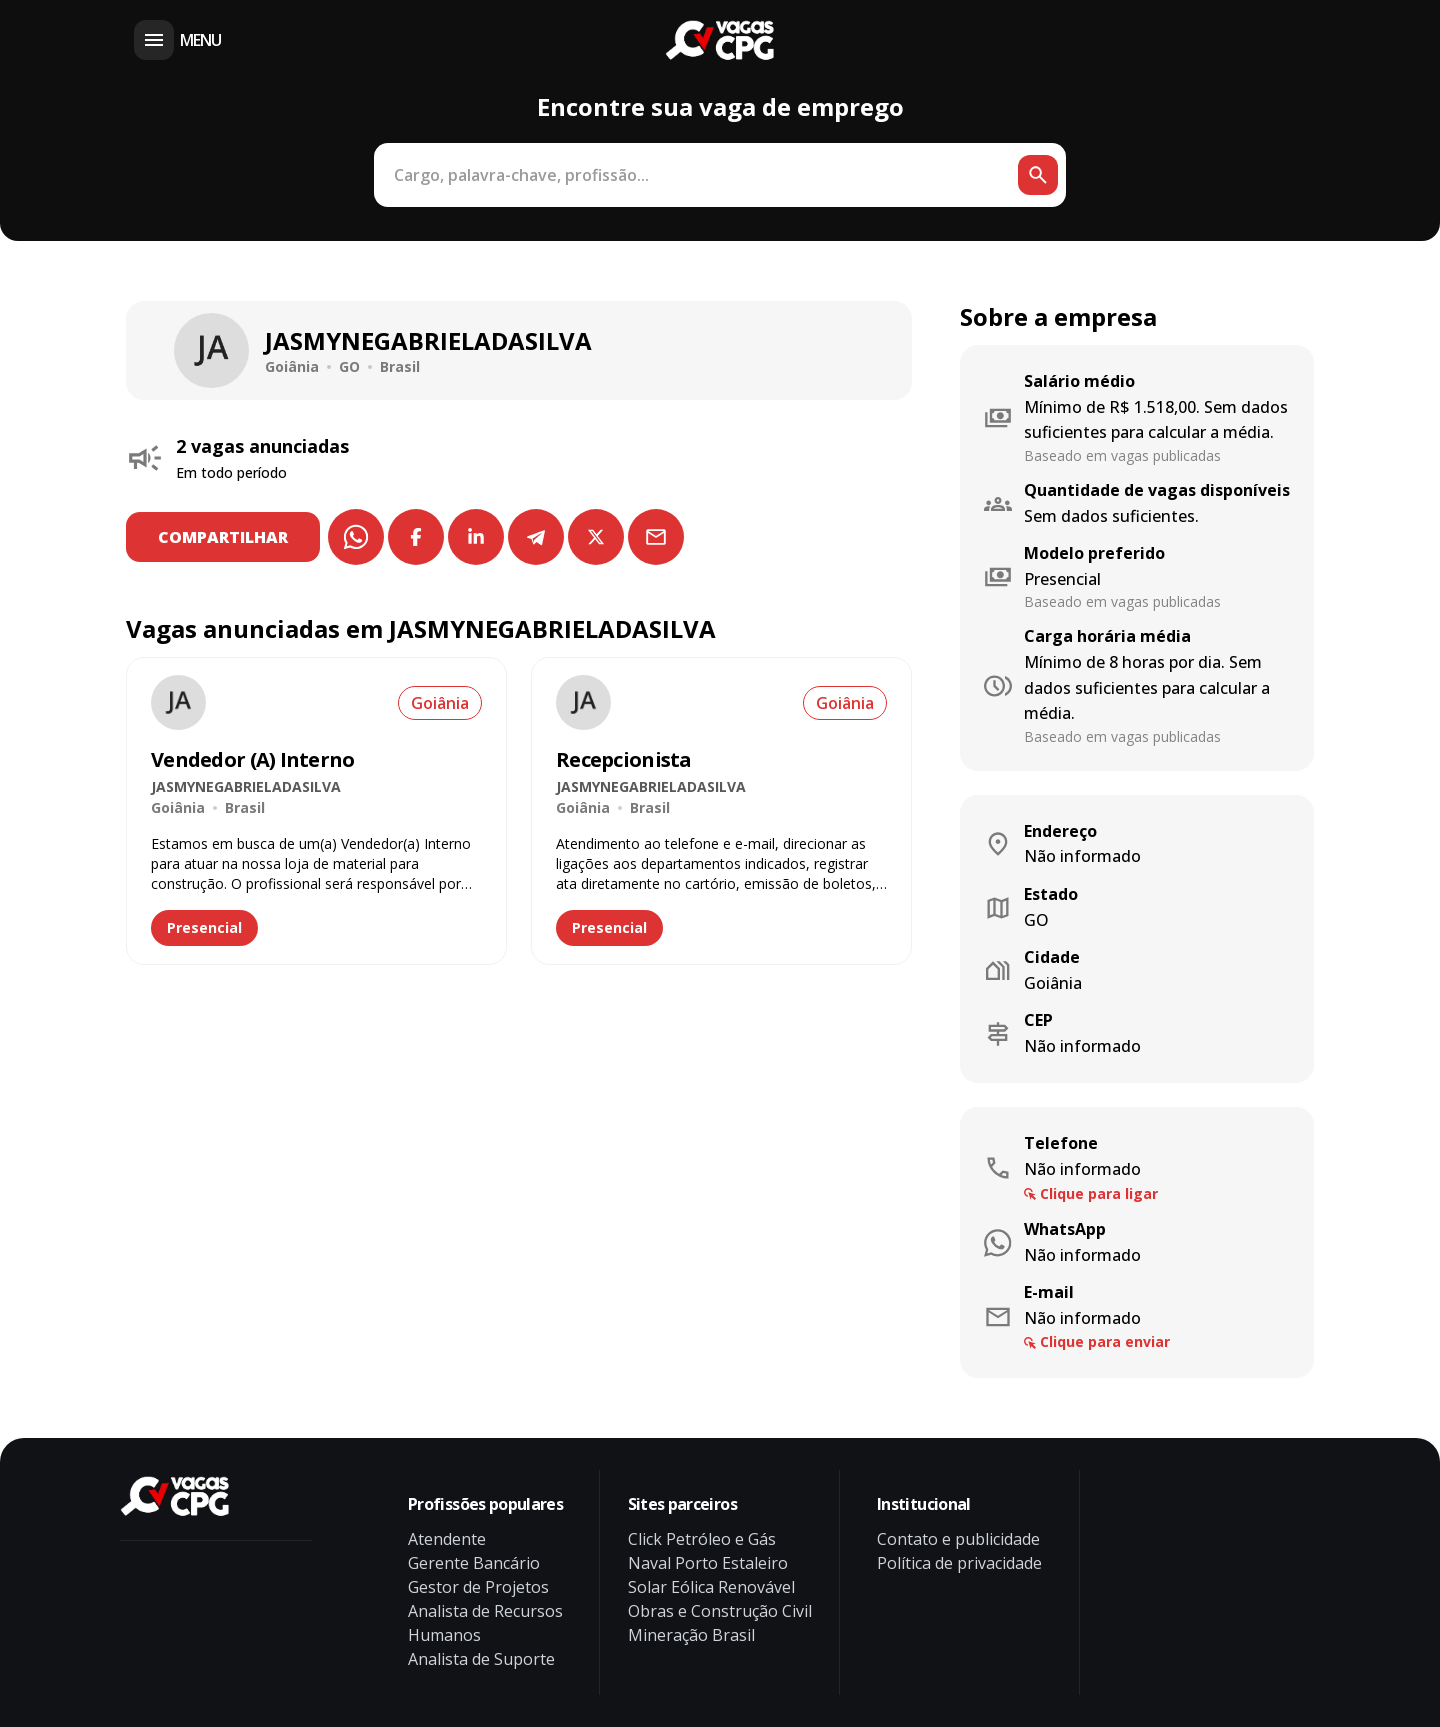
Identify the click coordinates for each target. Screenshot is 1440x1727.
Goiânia (440, 703)
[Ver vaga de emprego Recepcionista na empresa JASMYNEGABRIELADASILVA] (583, 702)
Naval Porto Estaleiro (708, 1563)
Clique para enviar (1105, 1341)
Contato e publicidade (958, 1539)
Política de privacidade (959, 1563)
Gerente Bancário (474, 1563)
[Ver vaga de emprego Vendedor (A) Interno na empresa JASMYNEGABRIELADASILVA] (178, 702)
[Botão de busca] (1038, 175)
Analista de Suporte (481, 1659)
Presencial (204, 927)
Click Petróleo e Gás (702, 1539)
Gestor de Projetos (478, 1587)
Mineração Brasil (691, 1635)
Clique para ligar (1099, 1193)
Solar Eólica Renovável (711, 1587)
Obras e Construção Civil (720, 1611)
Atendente (447, 1539)
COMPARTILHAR (223, 537)
